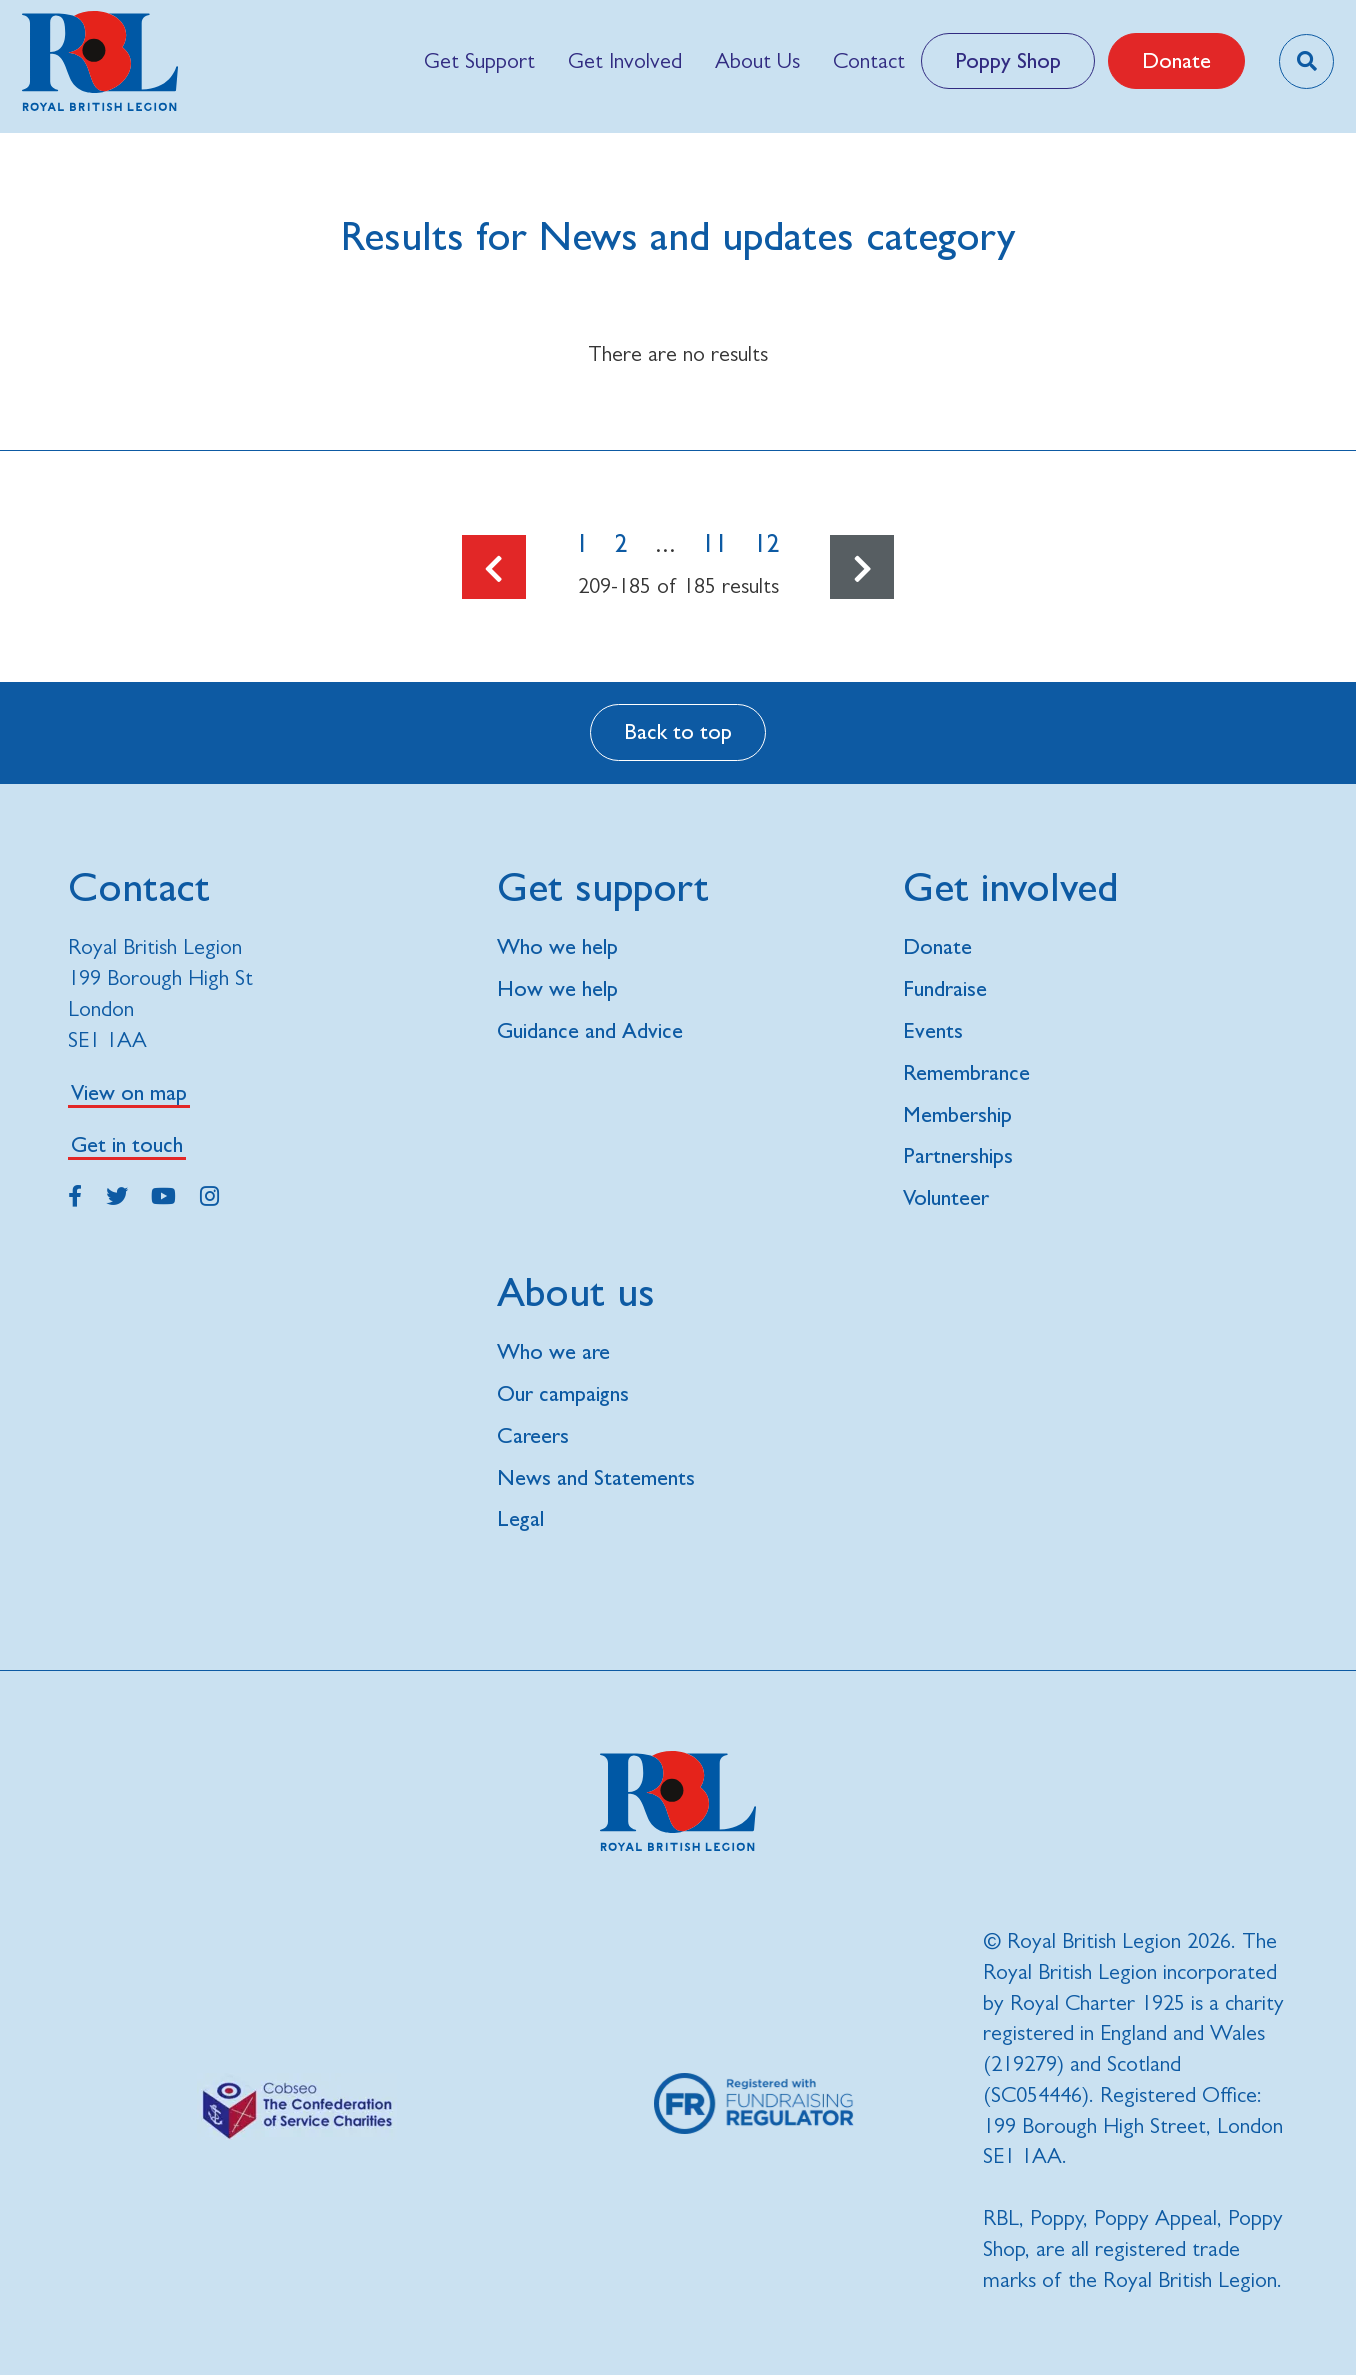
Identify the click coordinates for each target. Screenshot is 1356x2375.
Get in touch (127, 1144)
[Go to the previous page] (494, 567)
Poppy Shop (1008, 60)
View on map (129, 1092)
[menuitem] (479, 61)
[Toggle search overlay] (1306, 61)
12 (767, 543)
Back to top (678, 731)
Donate (1176, 60)
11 (715, 543)
